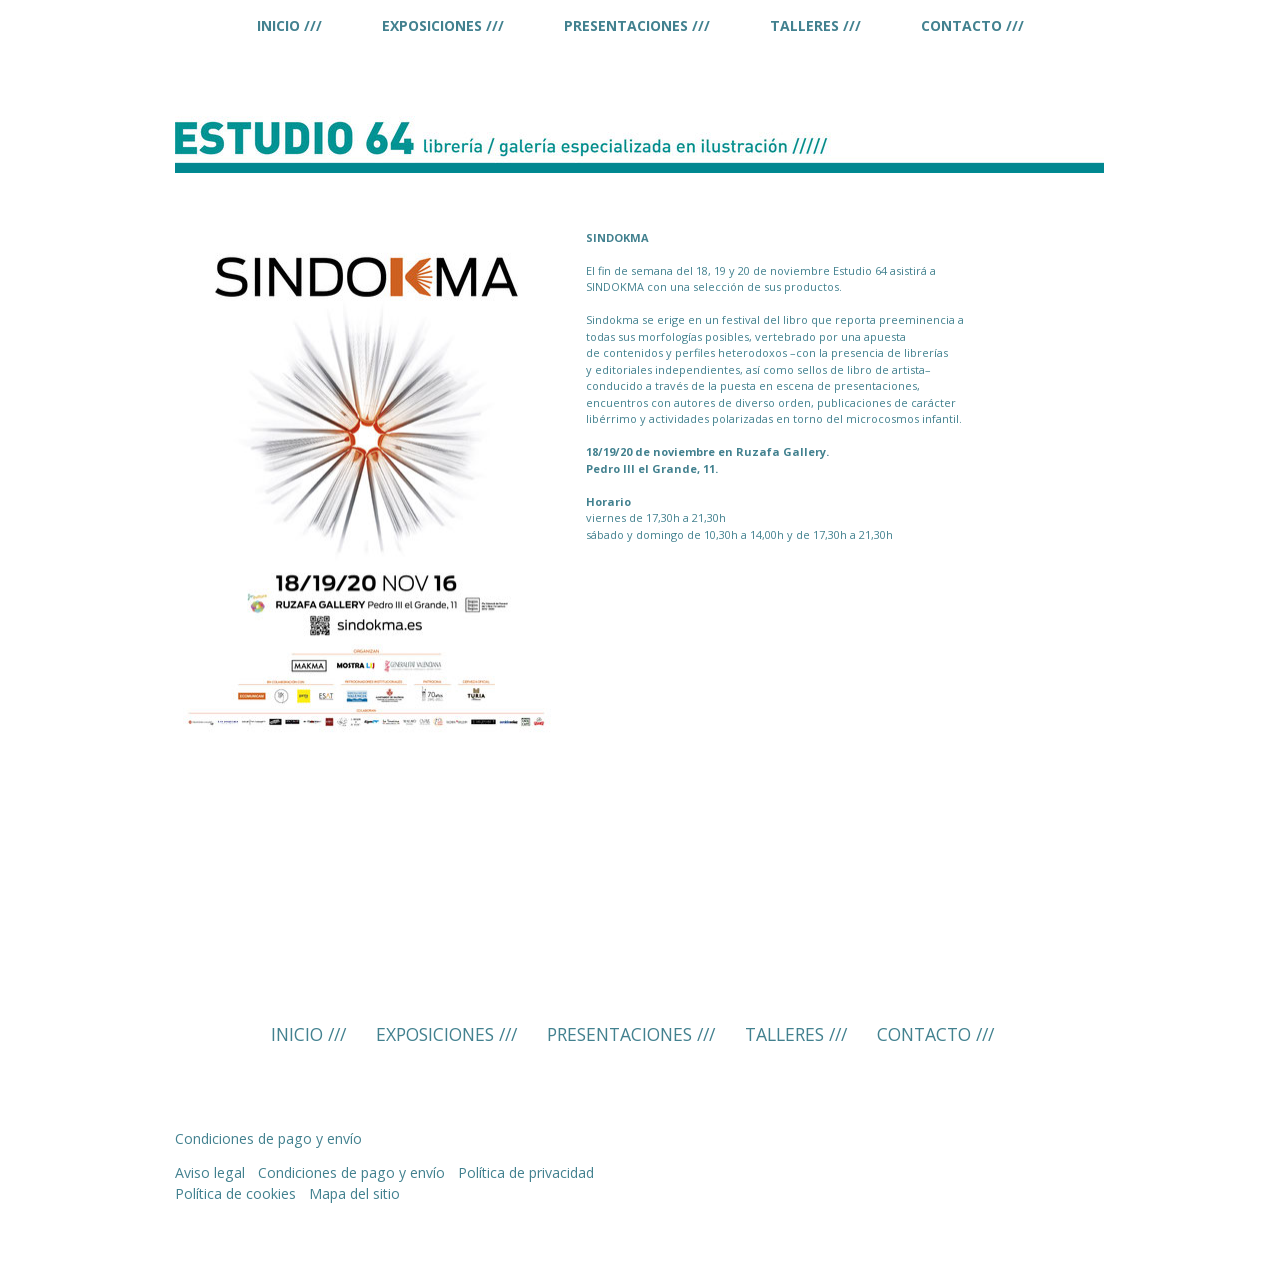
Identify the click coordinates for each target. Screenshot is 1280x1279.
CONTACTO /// (972, 25)
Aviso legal (210, 1172)
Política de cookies (235, 1193)
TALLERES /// (815, 25)
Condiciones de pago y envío (268, 1138)
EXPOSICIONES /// (443, 25)
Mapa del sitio (354, 1193)
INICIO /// (289, 25)
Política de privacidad (526, 1172)
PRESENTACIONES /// (637, 25)
